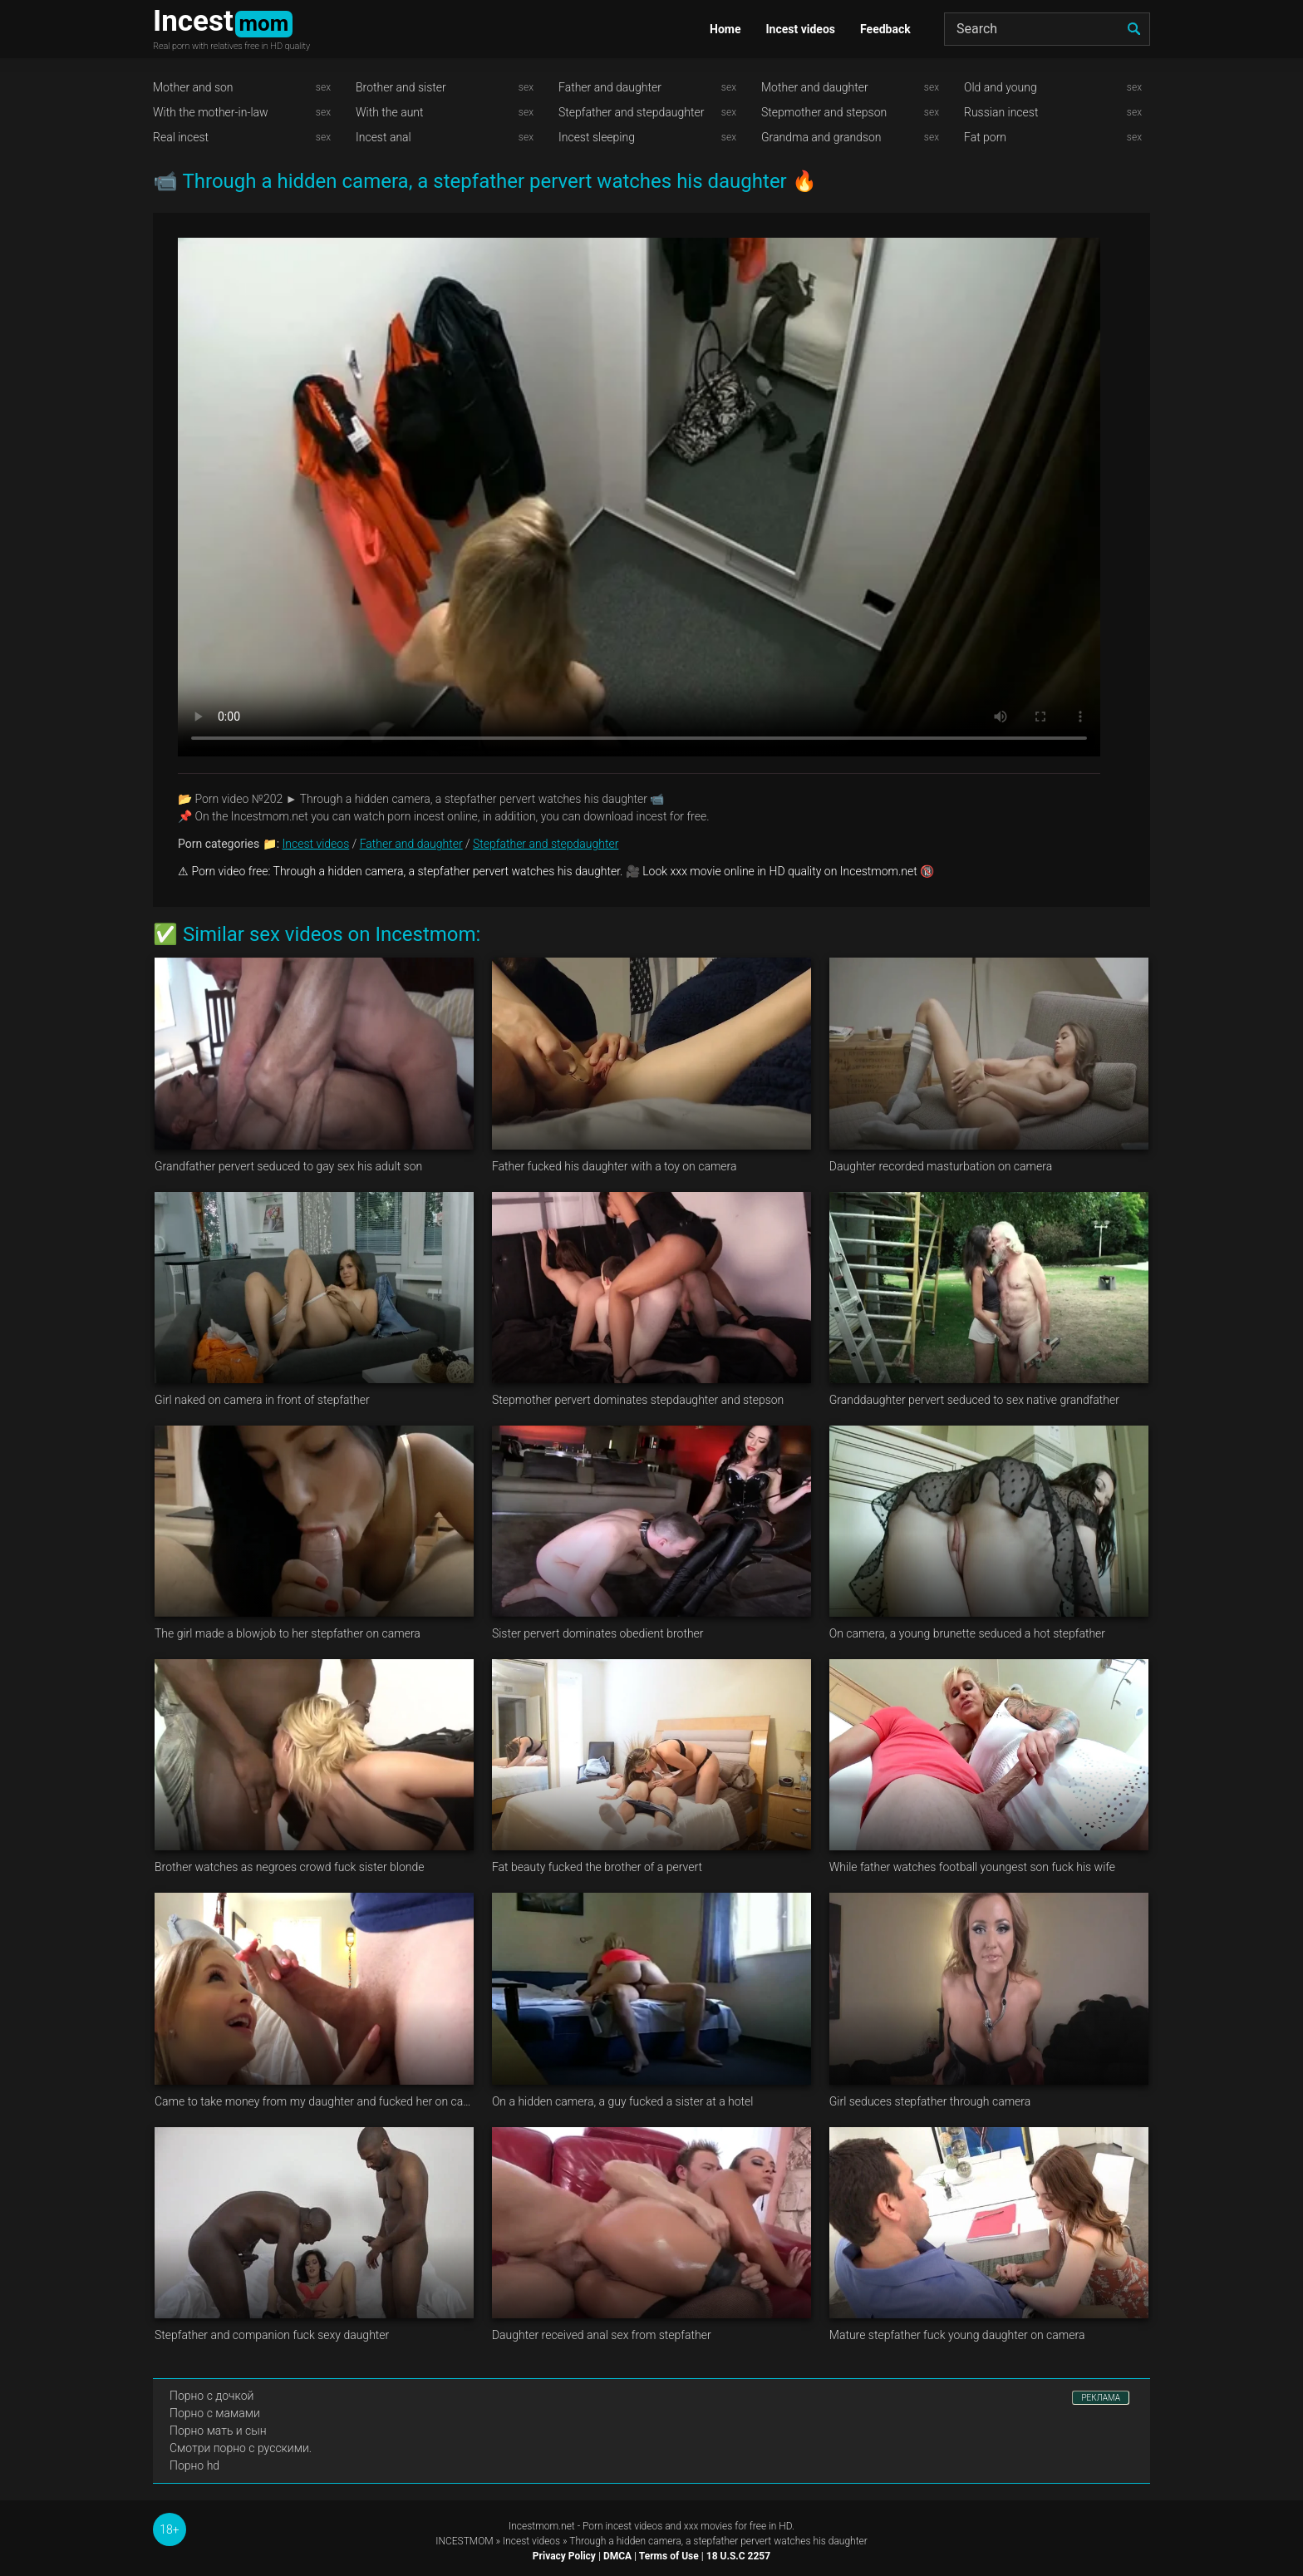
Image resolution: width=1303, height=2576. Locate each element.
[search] (1133, 29)
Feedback (885, 29)
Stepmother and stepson (824, 112)
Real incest (181, 137)
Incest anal (383, 137)
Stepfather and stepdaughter (631, 112)
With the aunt (390, 112)
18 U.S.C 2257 (738, 2556)
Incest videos (800, 29)
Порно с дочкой (211, 2395)
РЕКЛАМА (1100, 2397)
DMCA (617, 2556)
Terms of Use (669, 2556)
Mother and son (193, 87)
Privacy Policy (564, 2556)
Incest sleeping (596, 137)
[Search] (1047, 29)
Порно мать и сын (218, 2430)
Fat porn (985, 137)
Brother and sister (401, 87)
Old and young (1000, 87)
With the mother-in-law (210, 112)
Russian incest (1001, 112)
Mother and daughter (814, 87)
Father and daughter (609, 87)
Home (725, 29)
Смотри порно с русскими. (241, 2448)
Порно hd (194, 2465)
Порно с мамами (215, 2413)
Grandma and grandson (821, 137)
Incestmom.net (542, 2526)
